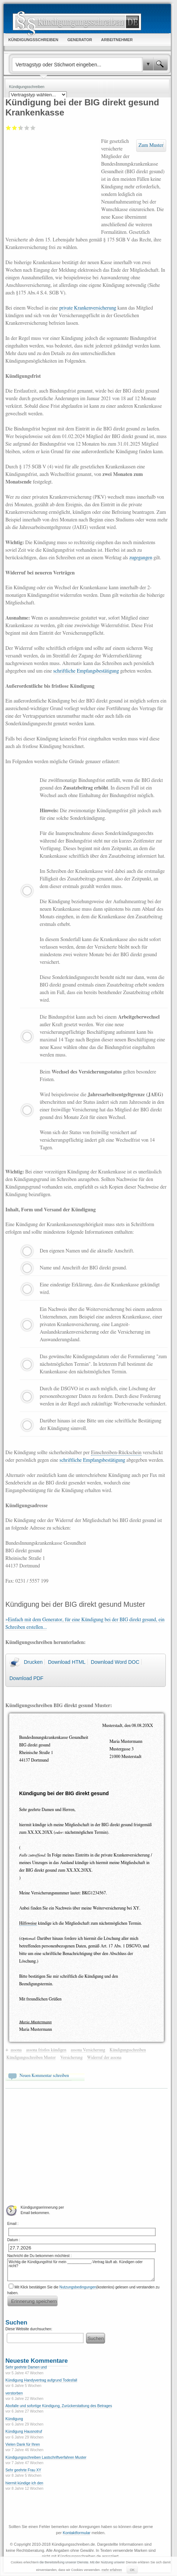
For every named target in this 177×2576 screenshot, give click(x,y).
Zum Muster (151, 145)
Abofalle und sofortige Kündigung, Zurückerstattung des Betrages (58, 2406)
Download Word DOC (115, 1662)
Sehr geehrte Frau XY (23, 2470)
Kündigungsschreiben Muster (31, 2057)
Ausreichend (15, 128)
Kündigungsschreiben (128, 2050)
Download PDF (26, 1678)
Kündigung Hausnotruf (23, 2431)
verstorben (14, 2393)
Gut (27, 128)
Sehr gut (33, 128)
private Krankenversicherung (87, 308)
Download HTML (67, 1662)
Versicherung (71, 2057)
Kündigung (14, 2419)
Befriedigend (19, 128)
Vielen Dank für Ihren (22, 2444)
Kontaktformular (77, 2533)
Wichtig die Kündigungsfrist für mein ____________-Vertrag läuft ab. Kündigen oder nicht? (81, 2269)
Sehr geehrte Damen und (26, 2367)
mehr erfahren (112, 2570)
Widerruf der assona (104, 2057)
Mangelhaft (8, 128)
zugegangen (140, 557)
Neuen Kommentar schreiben (44, 2075)
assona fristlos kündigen (46, 2050)
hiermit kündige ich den (24, 2483)
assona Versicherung (88, 2050)
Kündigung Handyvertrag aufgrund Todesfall (41, 2380)
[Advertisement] (53, 186)
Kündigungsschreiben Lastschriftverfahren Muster (45, 2457)
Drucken (33, 1662)
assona (16, 2050)
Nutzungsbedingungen (78, 2287)
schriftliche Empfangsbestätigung (86, 671)
